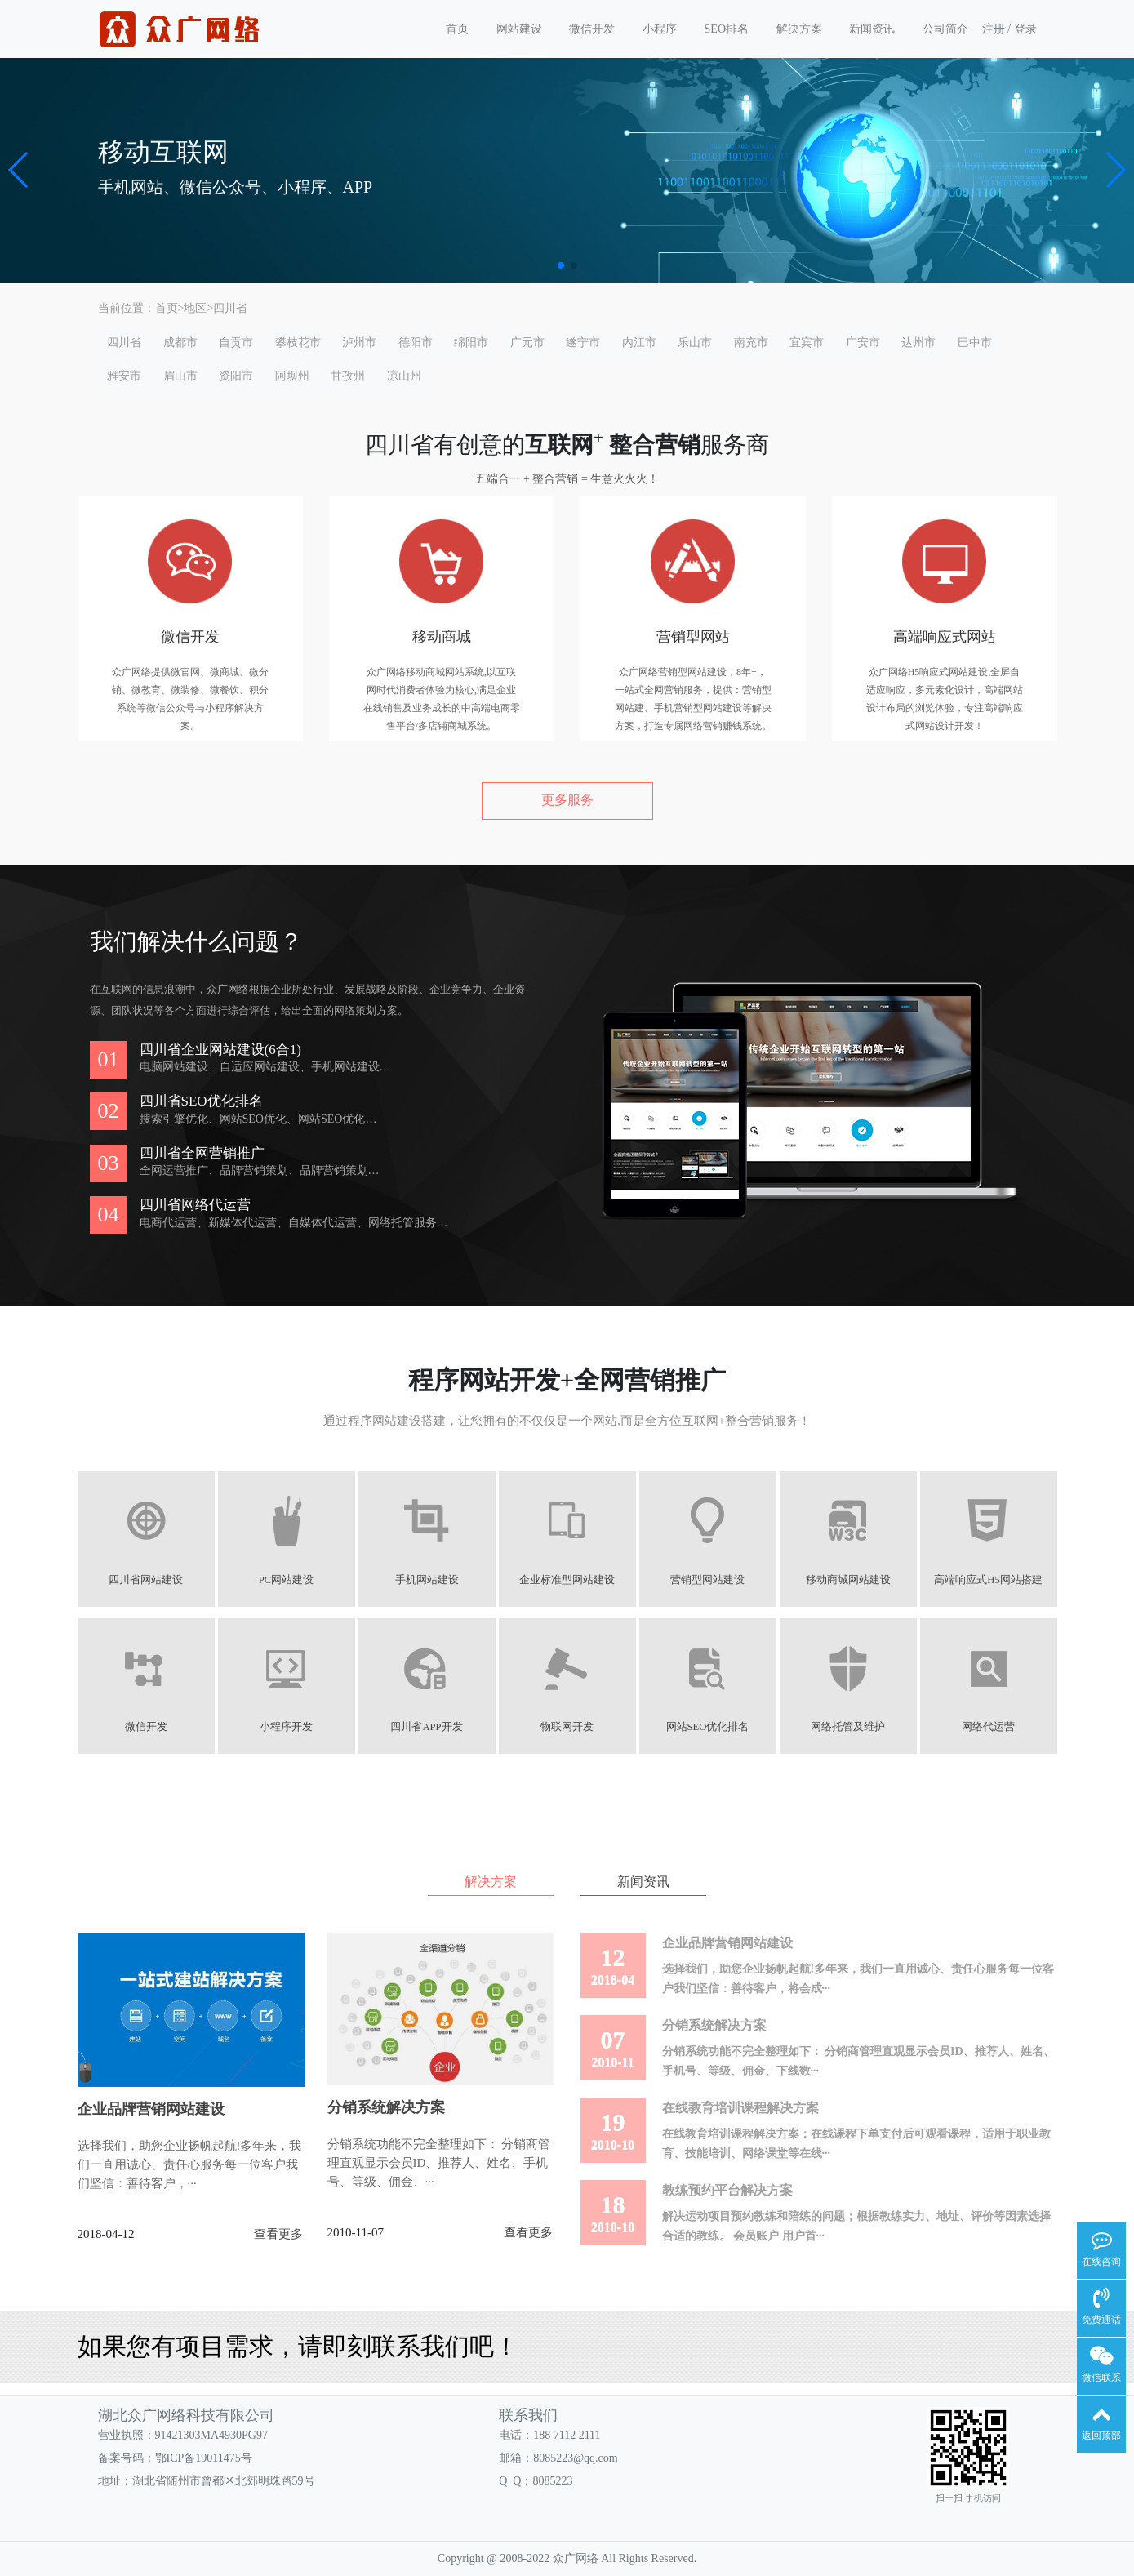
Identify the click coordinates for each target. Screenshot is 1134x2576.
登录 (1025, 29)
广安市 (863, 342)
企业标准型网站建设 (567, 1580)
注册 (993, 29)
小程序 (660, 29)
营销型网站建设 (707, 1580)
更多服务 (567, 800)
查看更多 (278, 2234)
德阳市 (415, 342)
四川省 (230, 308)
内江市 (639, 342)
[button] (19, 170)
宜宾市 (806, 342)
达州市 (918, 342)
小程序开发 (286, 1727)
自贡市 (236, 342)
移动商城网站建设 (848, 1580)
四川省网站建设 (146, 1580)
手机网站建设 (427, 1580)
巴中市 (975, 342)
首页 (457, 29)
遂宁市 (583, 342)
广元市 (527, 342)
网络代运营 (988, 1727)
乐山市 (695, 342)
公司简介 (945, 29)
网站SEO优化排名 (707, 1727)
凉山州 (404, 376)
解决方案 (799, 29)
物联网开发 (567, 1727)
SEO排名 (727, 29)
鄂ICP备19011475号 (203, 2458)
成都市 (180, 342)
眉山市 (180, 376)
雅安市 (124, 376)
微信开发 (592, 29)
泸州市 (359, 342)
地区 (195, 308)
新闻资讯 (872, 29)
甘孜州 (348, 376)
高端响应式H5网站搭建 (988, 1580)
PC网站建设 (286, 1580)
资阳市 (236, 376)
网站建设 (519, 29)
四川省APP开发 (426, 1727)
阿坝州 (292, 376)
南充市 (751, 342)
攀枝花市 (298, 342)
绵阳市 (471, 342)
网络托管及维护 (848, 1727)
